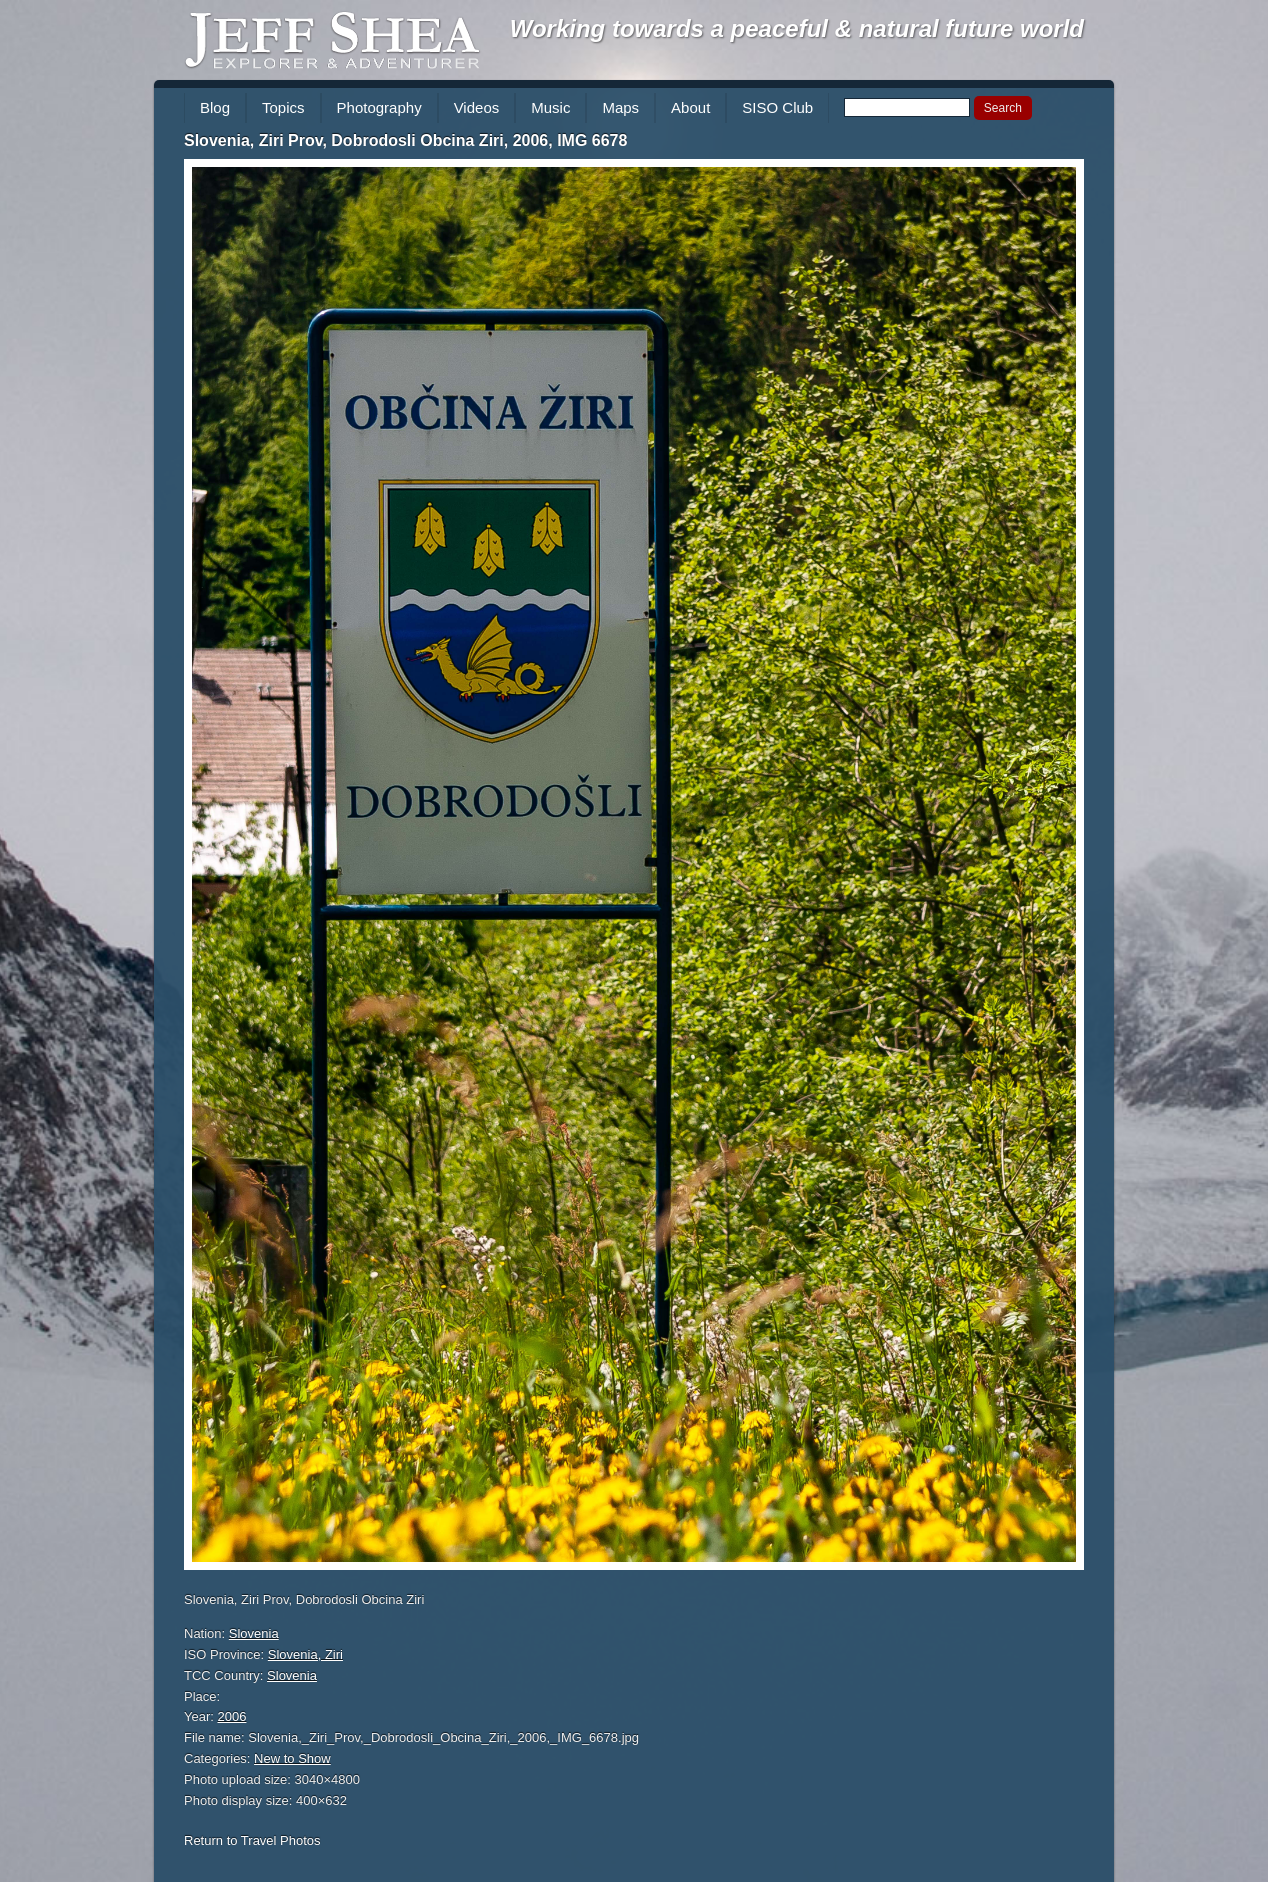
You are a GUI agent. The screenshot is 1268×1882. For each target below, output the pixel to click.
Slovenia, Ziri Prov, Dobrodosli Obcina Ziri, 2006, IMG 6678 (405, 140)
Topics (283, 107)
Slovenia (254, 1633)
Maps (620, 107)
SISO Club (777, 107)
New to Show (292, 1758)
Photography (379, 107)
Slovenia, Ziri (305, 1654)
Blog (215, 107)
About (690, 107)
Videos (477, 107)
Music (550, 107)
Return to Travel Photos (252, 1840)
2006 (232, 1716)
